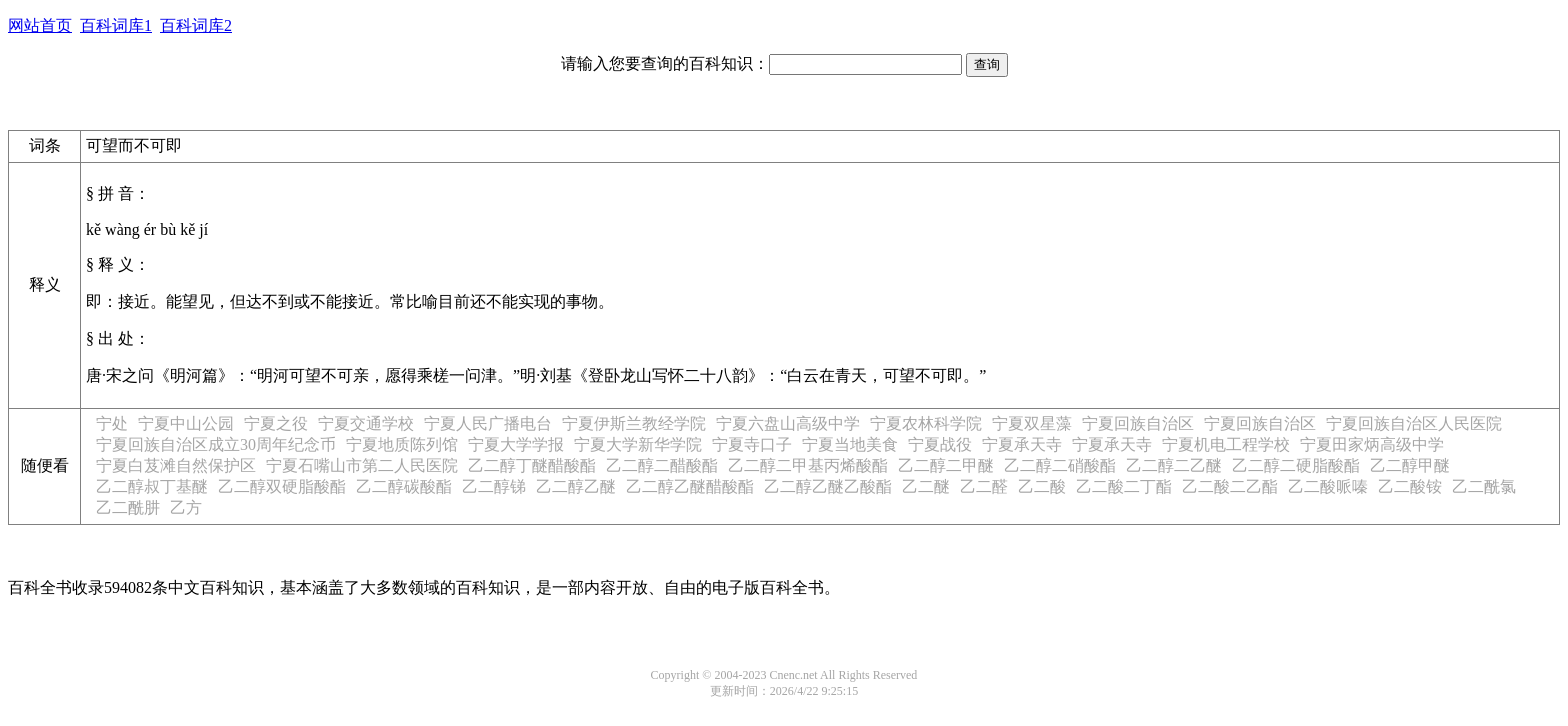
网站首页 (40, 25)
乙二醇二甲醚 (946, 465)
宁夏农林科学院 (926, 423)
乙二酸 (1042, 486)
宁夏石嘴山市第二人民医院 (362, 465)
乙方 (186, 507)
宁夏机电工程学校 (1226, 444)
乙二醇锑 (494, 486)
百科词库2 (196, 25)
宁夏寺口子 (752, 444)
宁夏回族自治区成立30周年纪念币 (216, 444)
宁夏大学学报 (516, 444)
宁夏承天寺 (1022, 444)
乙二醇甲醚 (1410, 465)
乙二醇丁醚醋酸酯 (532, 465)
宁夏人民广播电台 (488, 423)
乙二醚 (926, 486)
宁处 (112, 423)
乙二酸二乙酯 (1230, 486)
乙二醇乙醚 (576, 486)
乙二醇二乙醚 (1174, 465)
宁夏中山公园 (186, 423)
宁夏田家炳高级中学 (1372, 444)
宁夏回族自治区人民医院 (1414, 423)
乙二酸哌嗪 (1328, 486)
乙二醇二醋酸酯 (662, 465)
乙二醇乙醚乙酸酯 (828, 486)
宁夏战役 (940, 444)
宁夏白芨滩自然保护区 (176, 465)
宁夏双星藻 (1032, 423)
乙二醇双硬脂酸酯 (282, 486)
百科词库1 (116, 25)
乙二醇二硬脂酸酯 (1296, 465)
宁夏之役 (276, 423)
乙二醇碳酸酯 (404, 486)
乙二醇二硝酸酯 (1060, 465)
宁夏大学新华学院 (638, 444)
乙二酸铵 (1410, 486)
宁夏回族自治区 (1138, 423)
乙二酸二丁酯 (1124, 486)
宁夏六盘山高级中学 (788, 423)
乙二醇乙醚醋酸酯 (690, 486)
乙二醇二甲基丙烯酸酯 (808, 465)
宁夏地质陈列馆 (402, 444)
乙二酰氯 (1484, 486)
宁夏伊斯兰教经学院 (634, 423)
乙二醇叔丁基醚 (152, 486)
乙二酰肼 (128, 507)
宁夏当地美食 (850, 444)
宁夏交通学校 (366, 423)
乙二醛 (984, 486)
